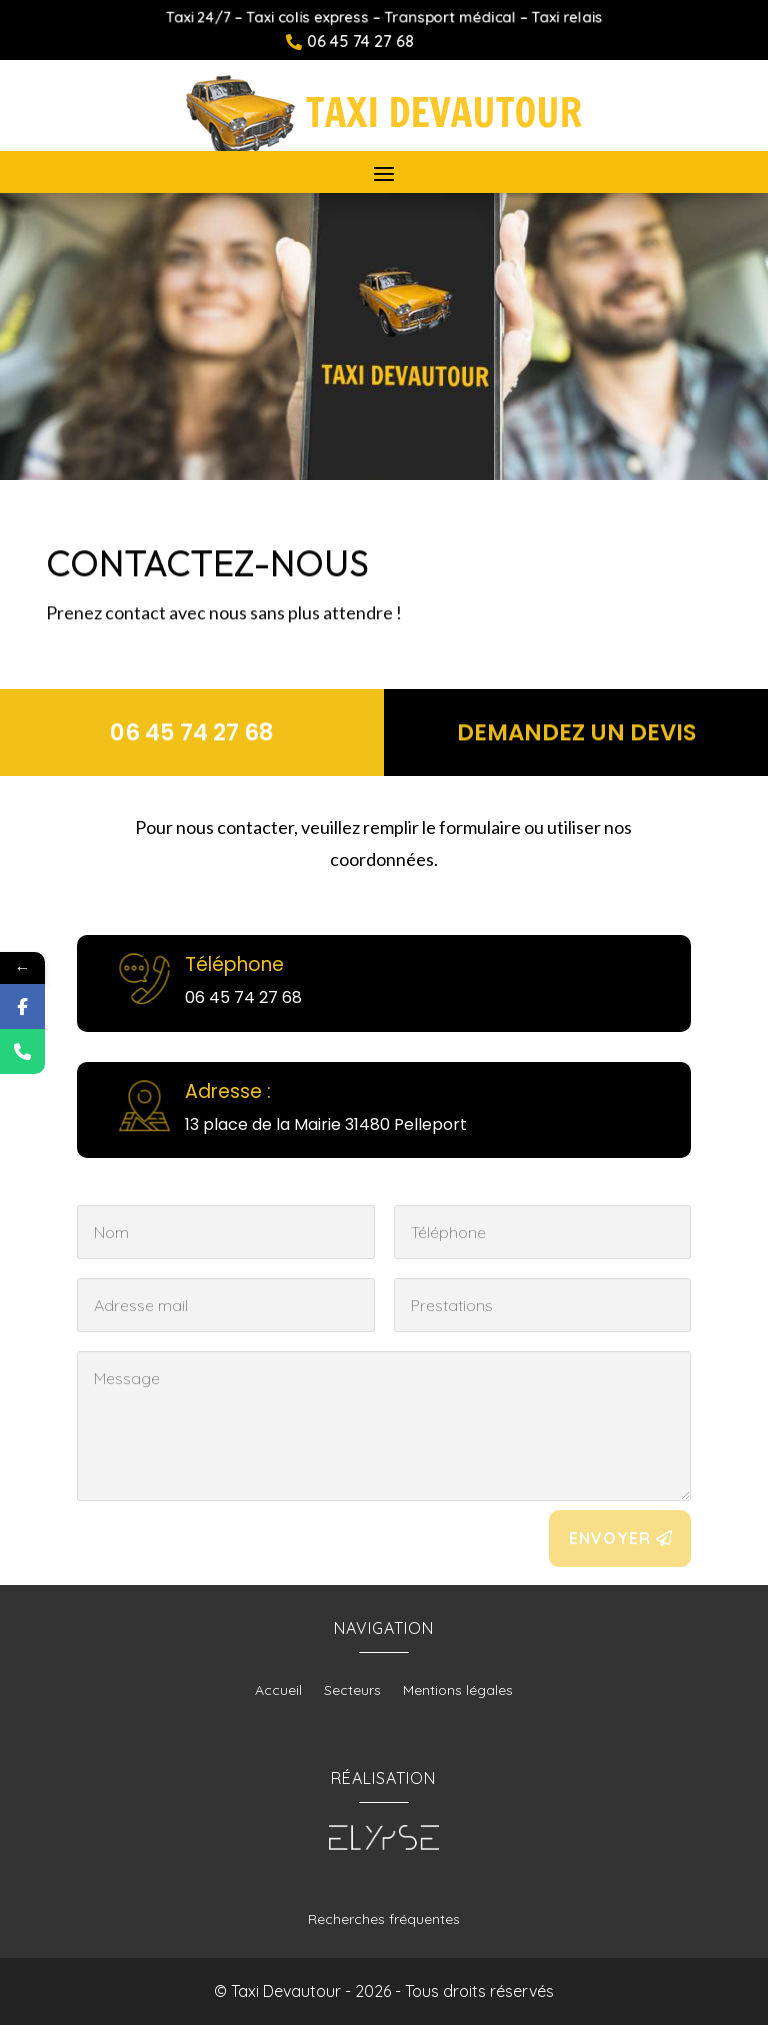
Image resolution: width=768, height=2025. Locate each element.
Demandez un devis (576, 732)
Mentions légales (458, 1691)
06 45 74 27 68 (192, 732)
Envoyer (610, 1551)
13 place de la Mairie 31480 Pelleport (326, 1124)
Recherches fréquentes (384, 1919)
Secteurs (352, 1691)
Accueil (278, 1691)
